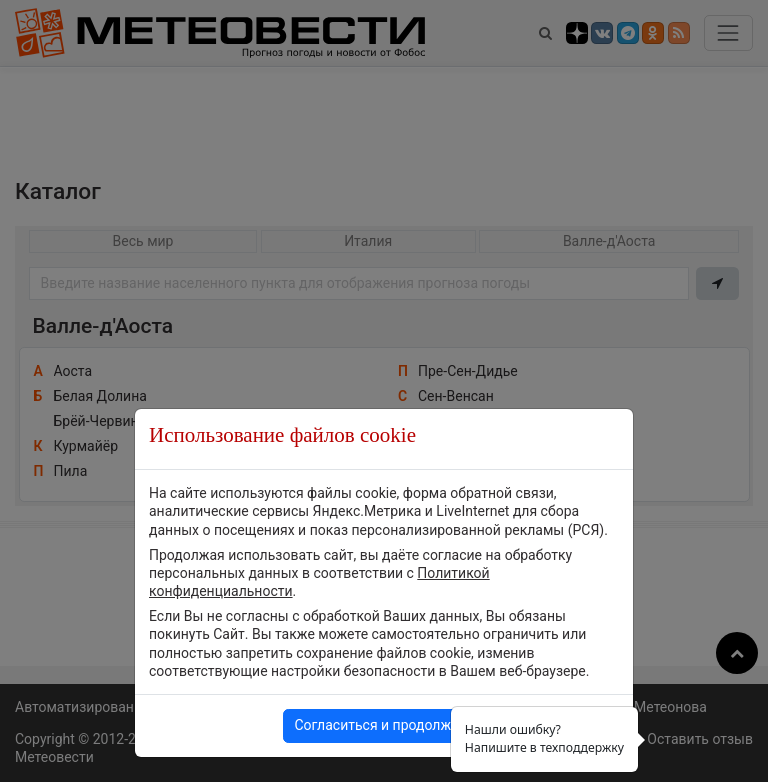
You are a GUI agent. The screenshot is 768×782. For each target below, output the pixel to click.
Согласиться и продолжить (383, 725)
